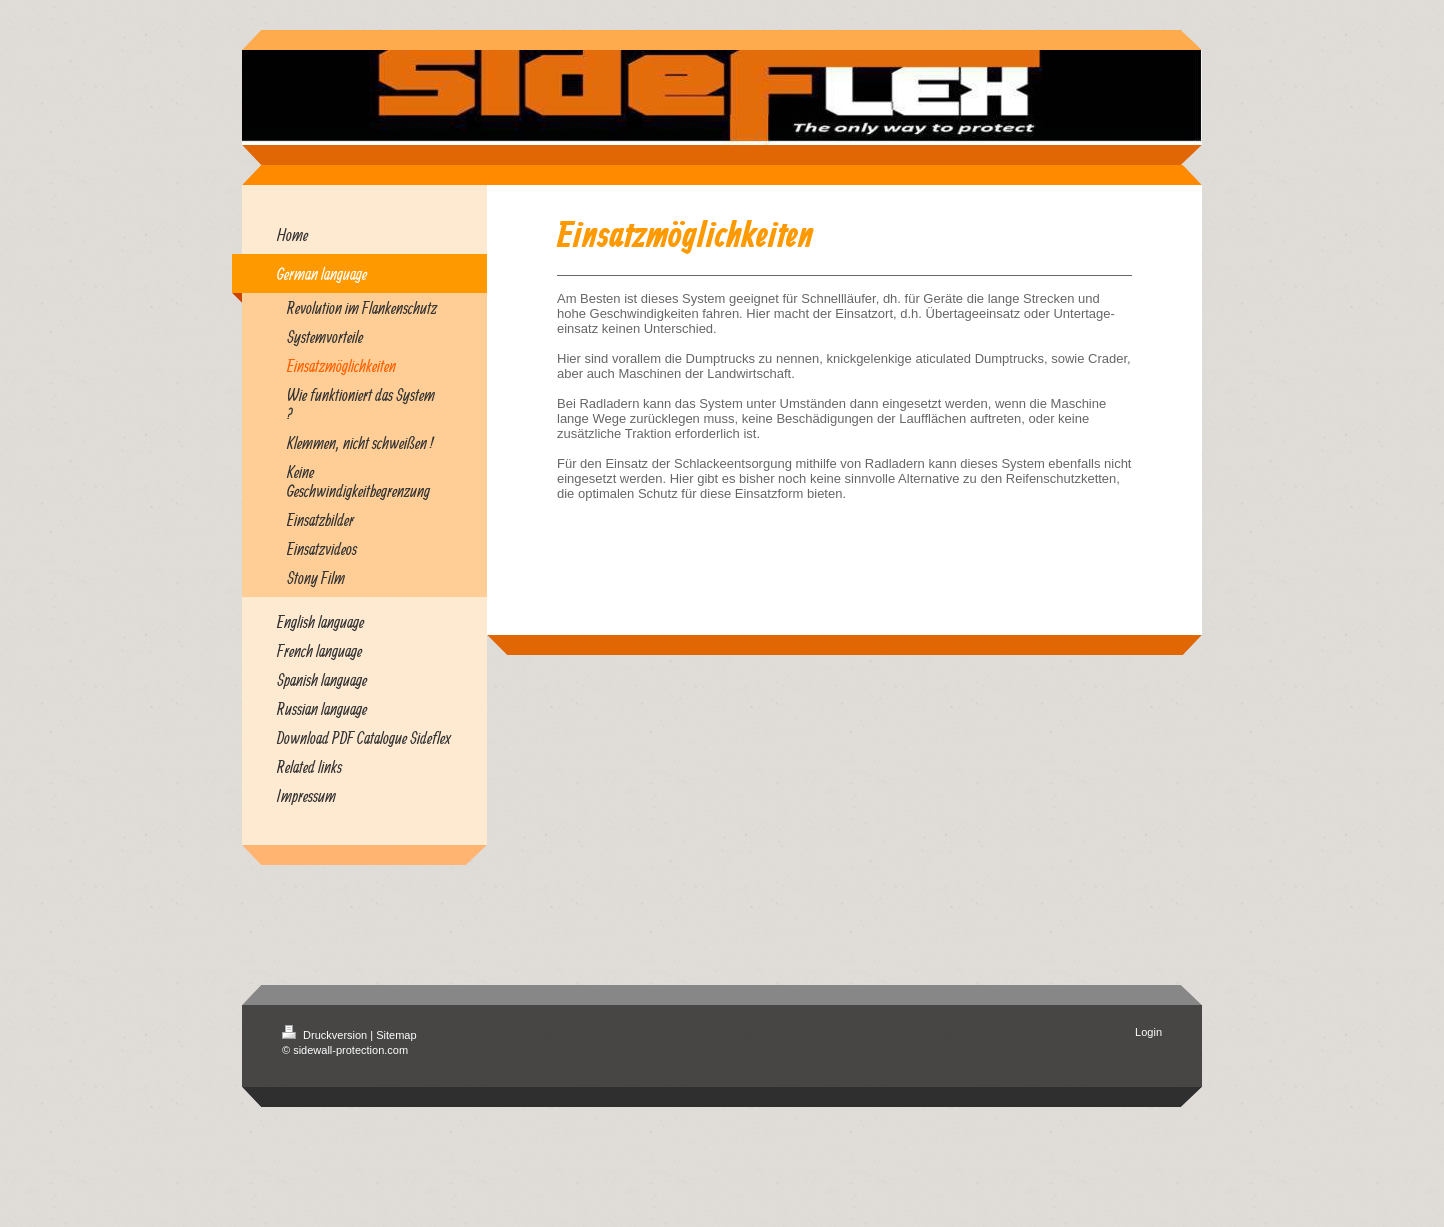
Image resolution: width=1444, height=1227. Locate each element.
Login (1148, 1032)
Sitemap (396, 1035)
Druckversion (326, 1035)
